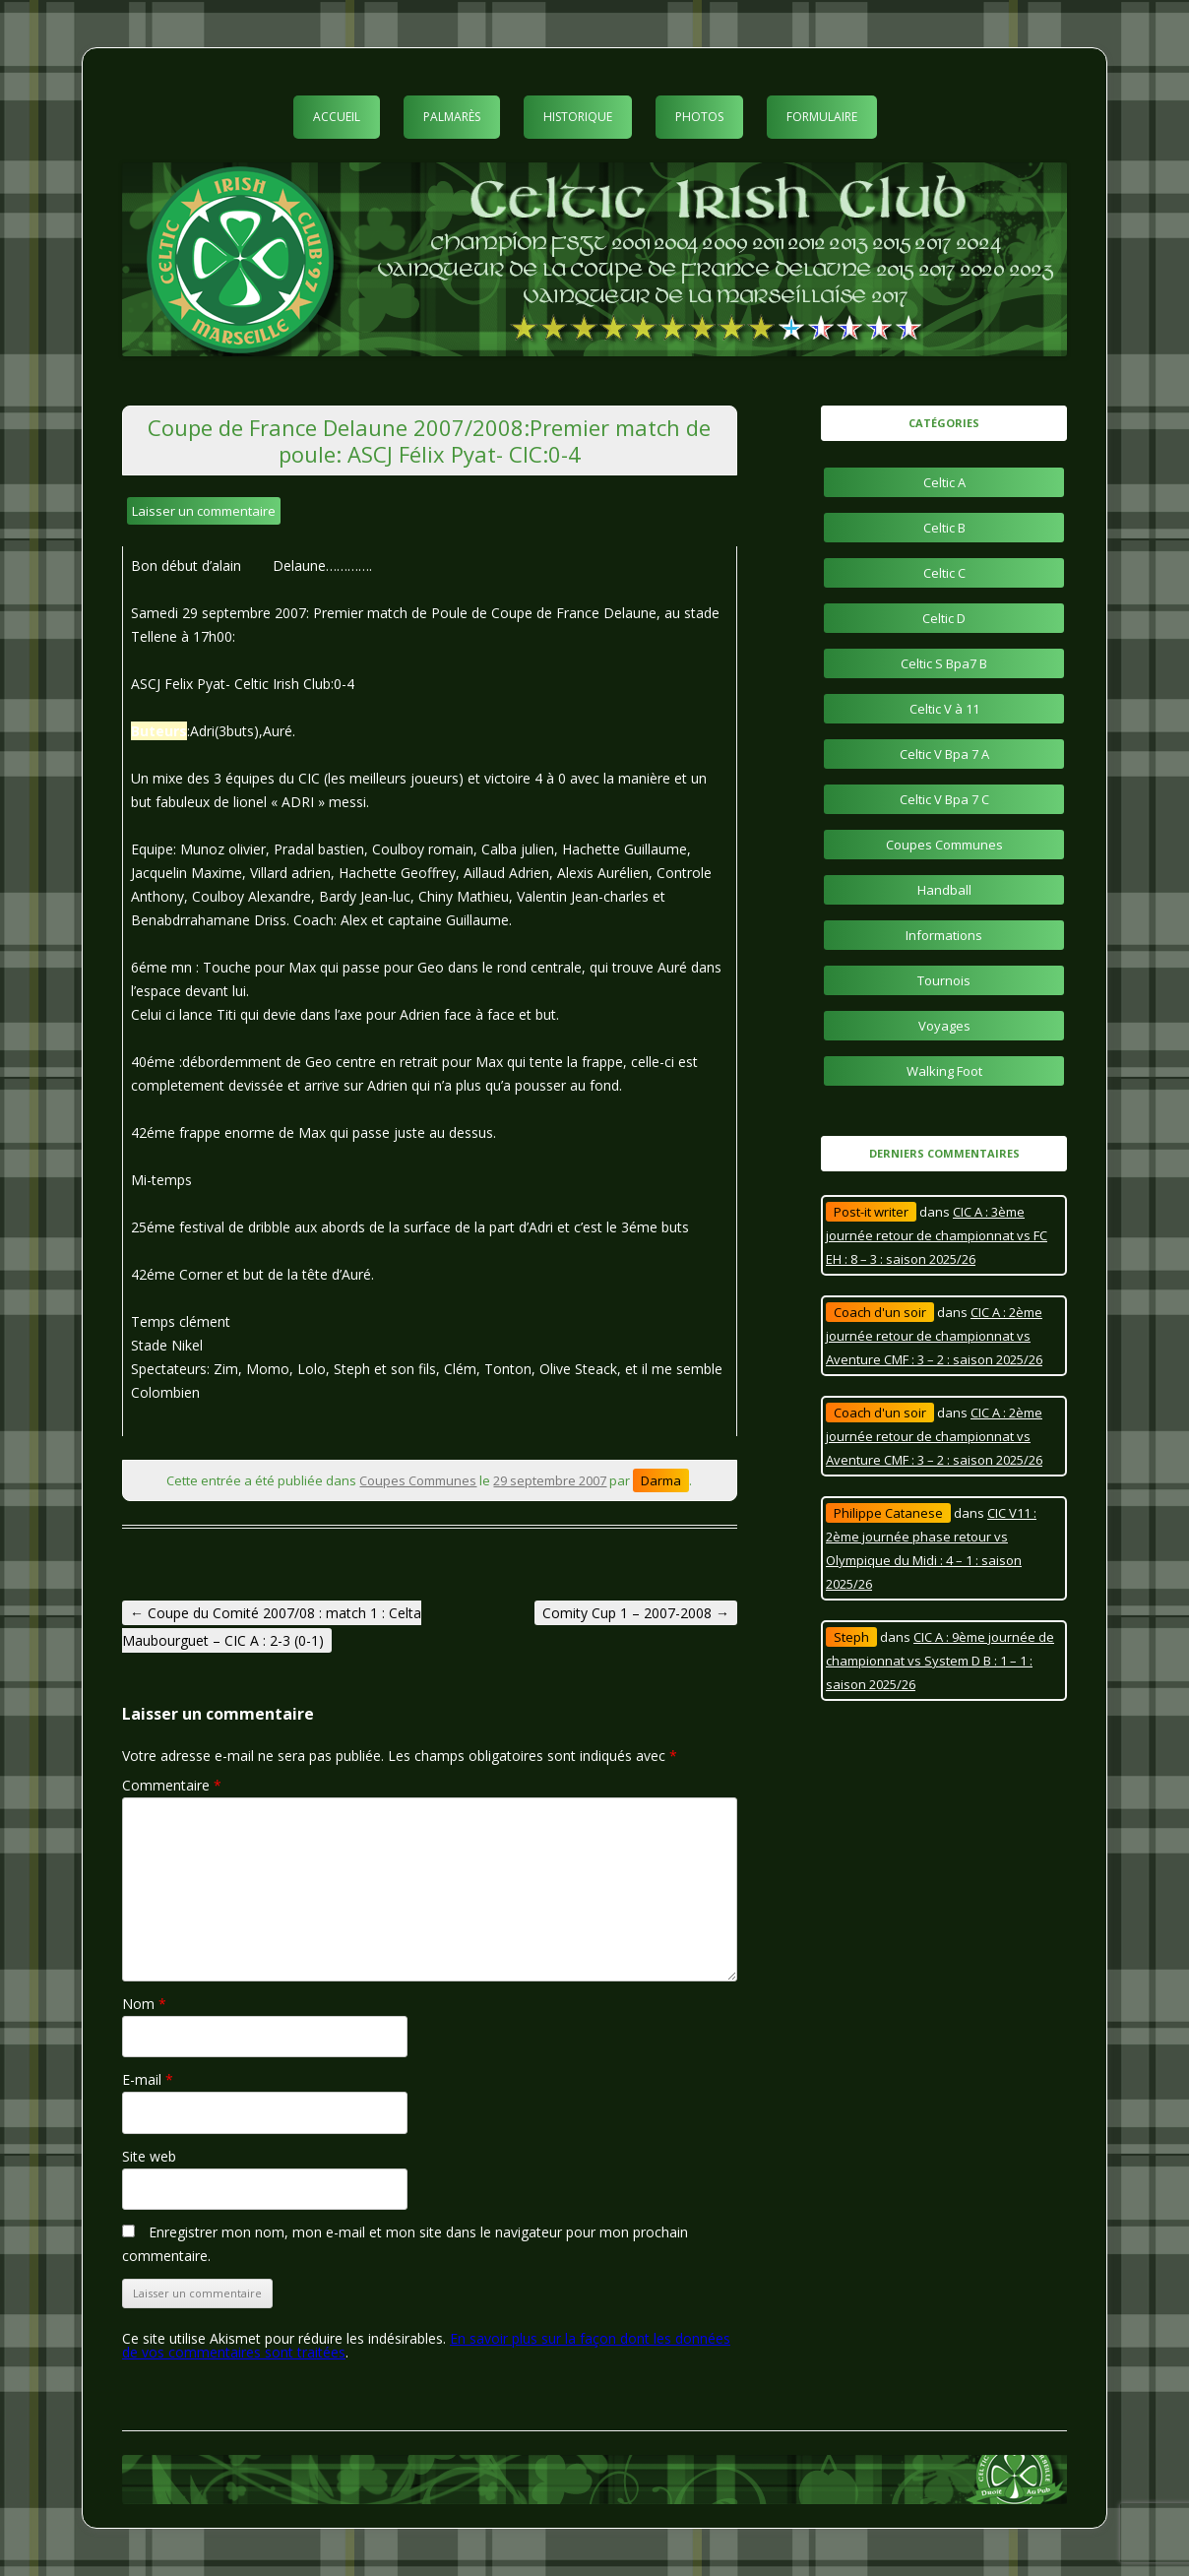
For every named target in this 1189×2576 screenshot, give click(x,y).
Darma (661, 1480)
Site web (149, 2156)
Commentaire (171, 1785)
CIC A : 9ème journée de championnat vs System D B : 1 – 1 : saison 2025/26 (940, 1660)
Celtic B (944, 527)
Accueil (336, 116)
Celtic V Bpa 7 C (944, 799)
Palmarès (451, 116)
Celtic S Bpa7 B (944, 663)
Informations (944, 935)
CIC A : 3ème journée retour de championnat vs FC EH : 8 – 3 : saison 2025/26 (936, 1235)
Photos (699, 116)
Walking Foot (944, 1071)
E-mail (147, 2079)
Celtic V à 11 (944, 709)
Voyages (944, 1026)
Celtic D (944, 618)
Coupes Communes (417, 1480)
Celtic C (944, 573)
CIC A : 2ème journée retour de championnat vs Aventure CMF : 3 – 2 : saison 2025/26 (934, 1335)
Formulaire (821, 116)
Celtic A (944, 482)
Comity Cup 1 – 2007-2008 (635, 1612)
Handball (944, 890)
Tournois (943, 980)
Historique (577, 116)
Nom (144, 2003)
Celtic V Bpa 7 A (944, 754)
